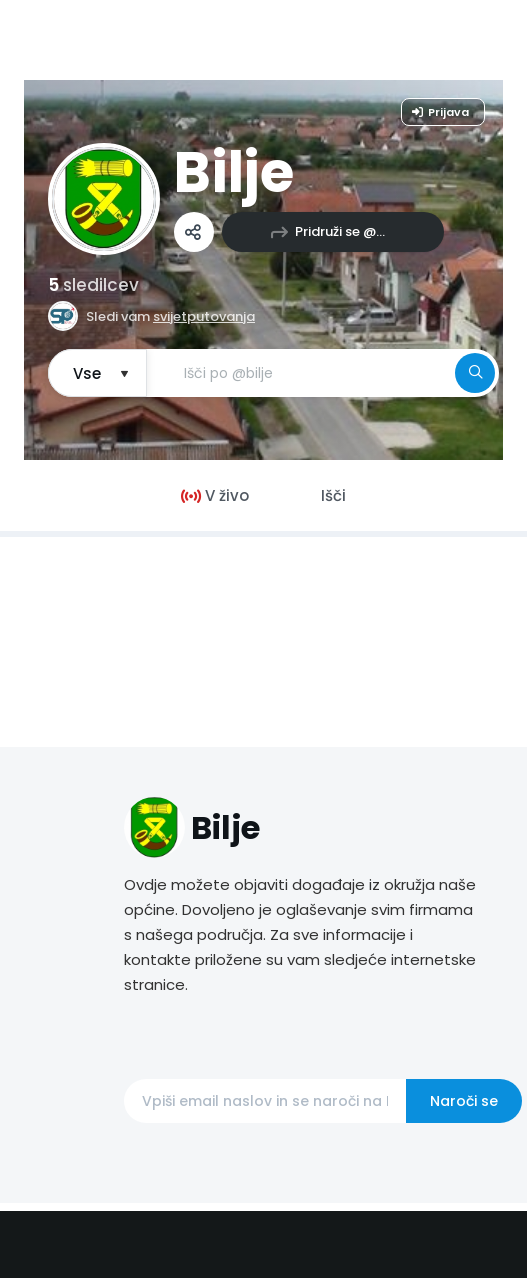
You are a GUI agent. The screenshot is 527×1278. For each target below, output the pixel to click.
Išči (333, 495)
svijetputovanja (204, 316)
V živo (215, 495)
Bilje (234, 172)
